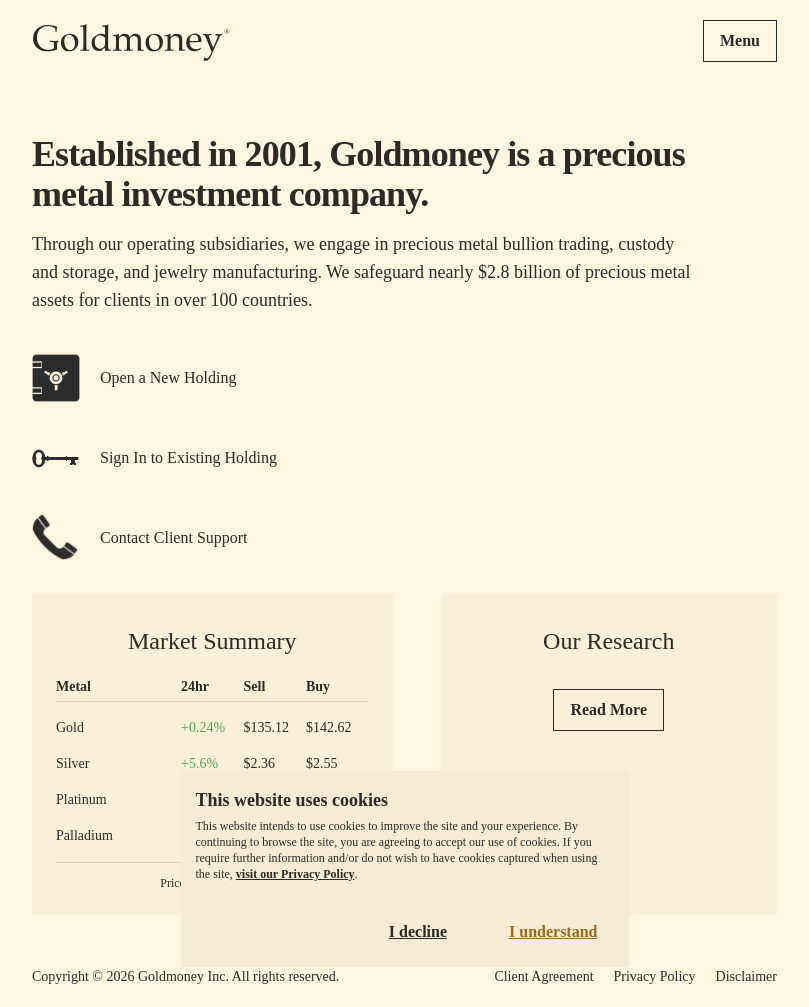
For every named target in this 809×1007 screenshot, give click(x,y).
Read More (608, 709)
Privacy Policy (655, 976)
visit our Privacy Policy (295, 874)
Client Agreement (543, 976)
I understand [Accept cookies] (553, 931)
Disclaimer (746, 976)
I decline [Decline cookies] (418, 931)
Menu (740, 40)
